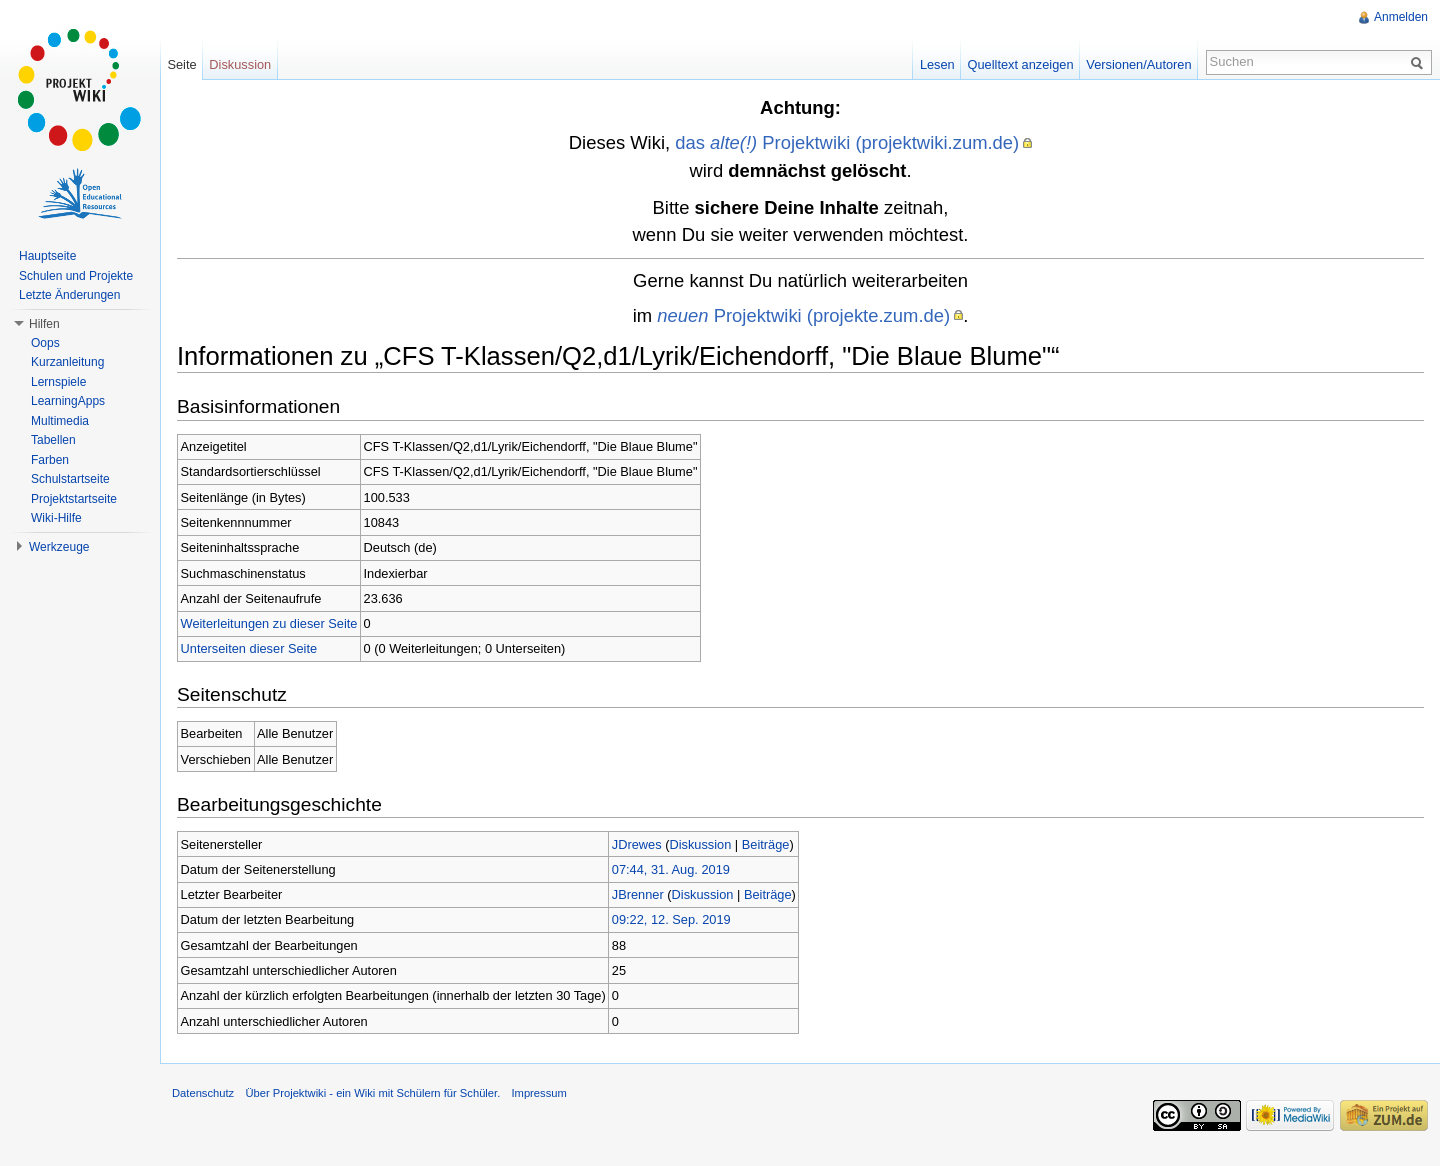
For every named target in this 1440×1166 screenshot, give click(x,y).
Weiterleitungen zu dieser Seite (269, 623)
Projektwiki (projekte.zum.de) (803, 315)
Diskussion (700, 844)
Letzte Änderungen (69, 295)
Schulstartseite (70, 479)
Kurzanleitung (67, 362)
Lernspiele (58, 382)
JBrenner (638, 894)
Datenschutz (203, 1093)
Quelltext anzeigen (1021, 64)
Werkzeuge (59, 547)
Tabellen (53, 440)
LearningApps (68, 401)
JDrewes (637, 844)
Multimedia (60, 421)
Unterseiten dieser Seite (249, 648)
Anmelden (1401, 17)
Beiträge (766, 844)
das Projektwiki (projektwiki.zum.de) (847, 142)
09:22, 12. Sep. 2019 (671, 919)
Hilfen (44, 324)
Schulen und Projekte (76, 276)
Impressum (538, 1093)
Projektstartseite (74, 499)
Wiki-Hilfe (56, 518)
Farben (50, 460)
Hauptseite (47, 256)
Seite (181, 64)
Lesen (937, 64)
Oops (45, 343)
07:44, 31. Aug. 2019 (671, 869)
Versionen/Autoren (1138, 64)
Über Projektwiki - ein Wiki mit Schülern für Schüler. (372, 1093)
